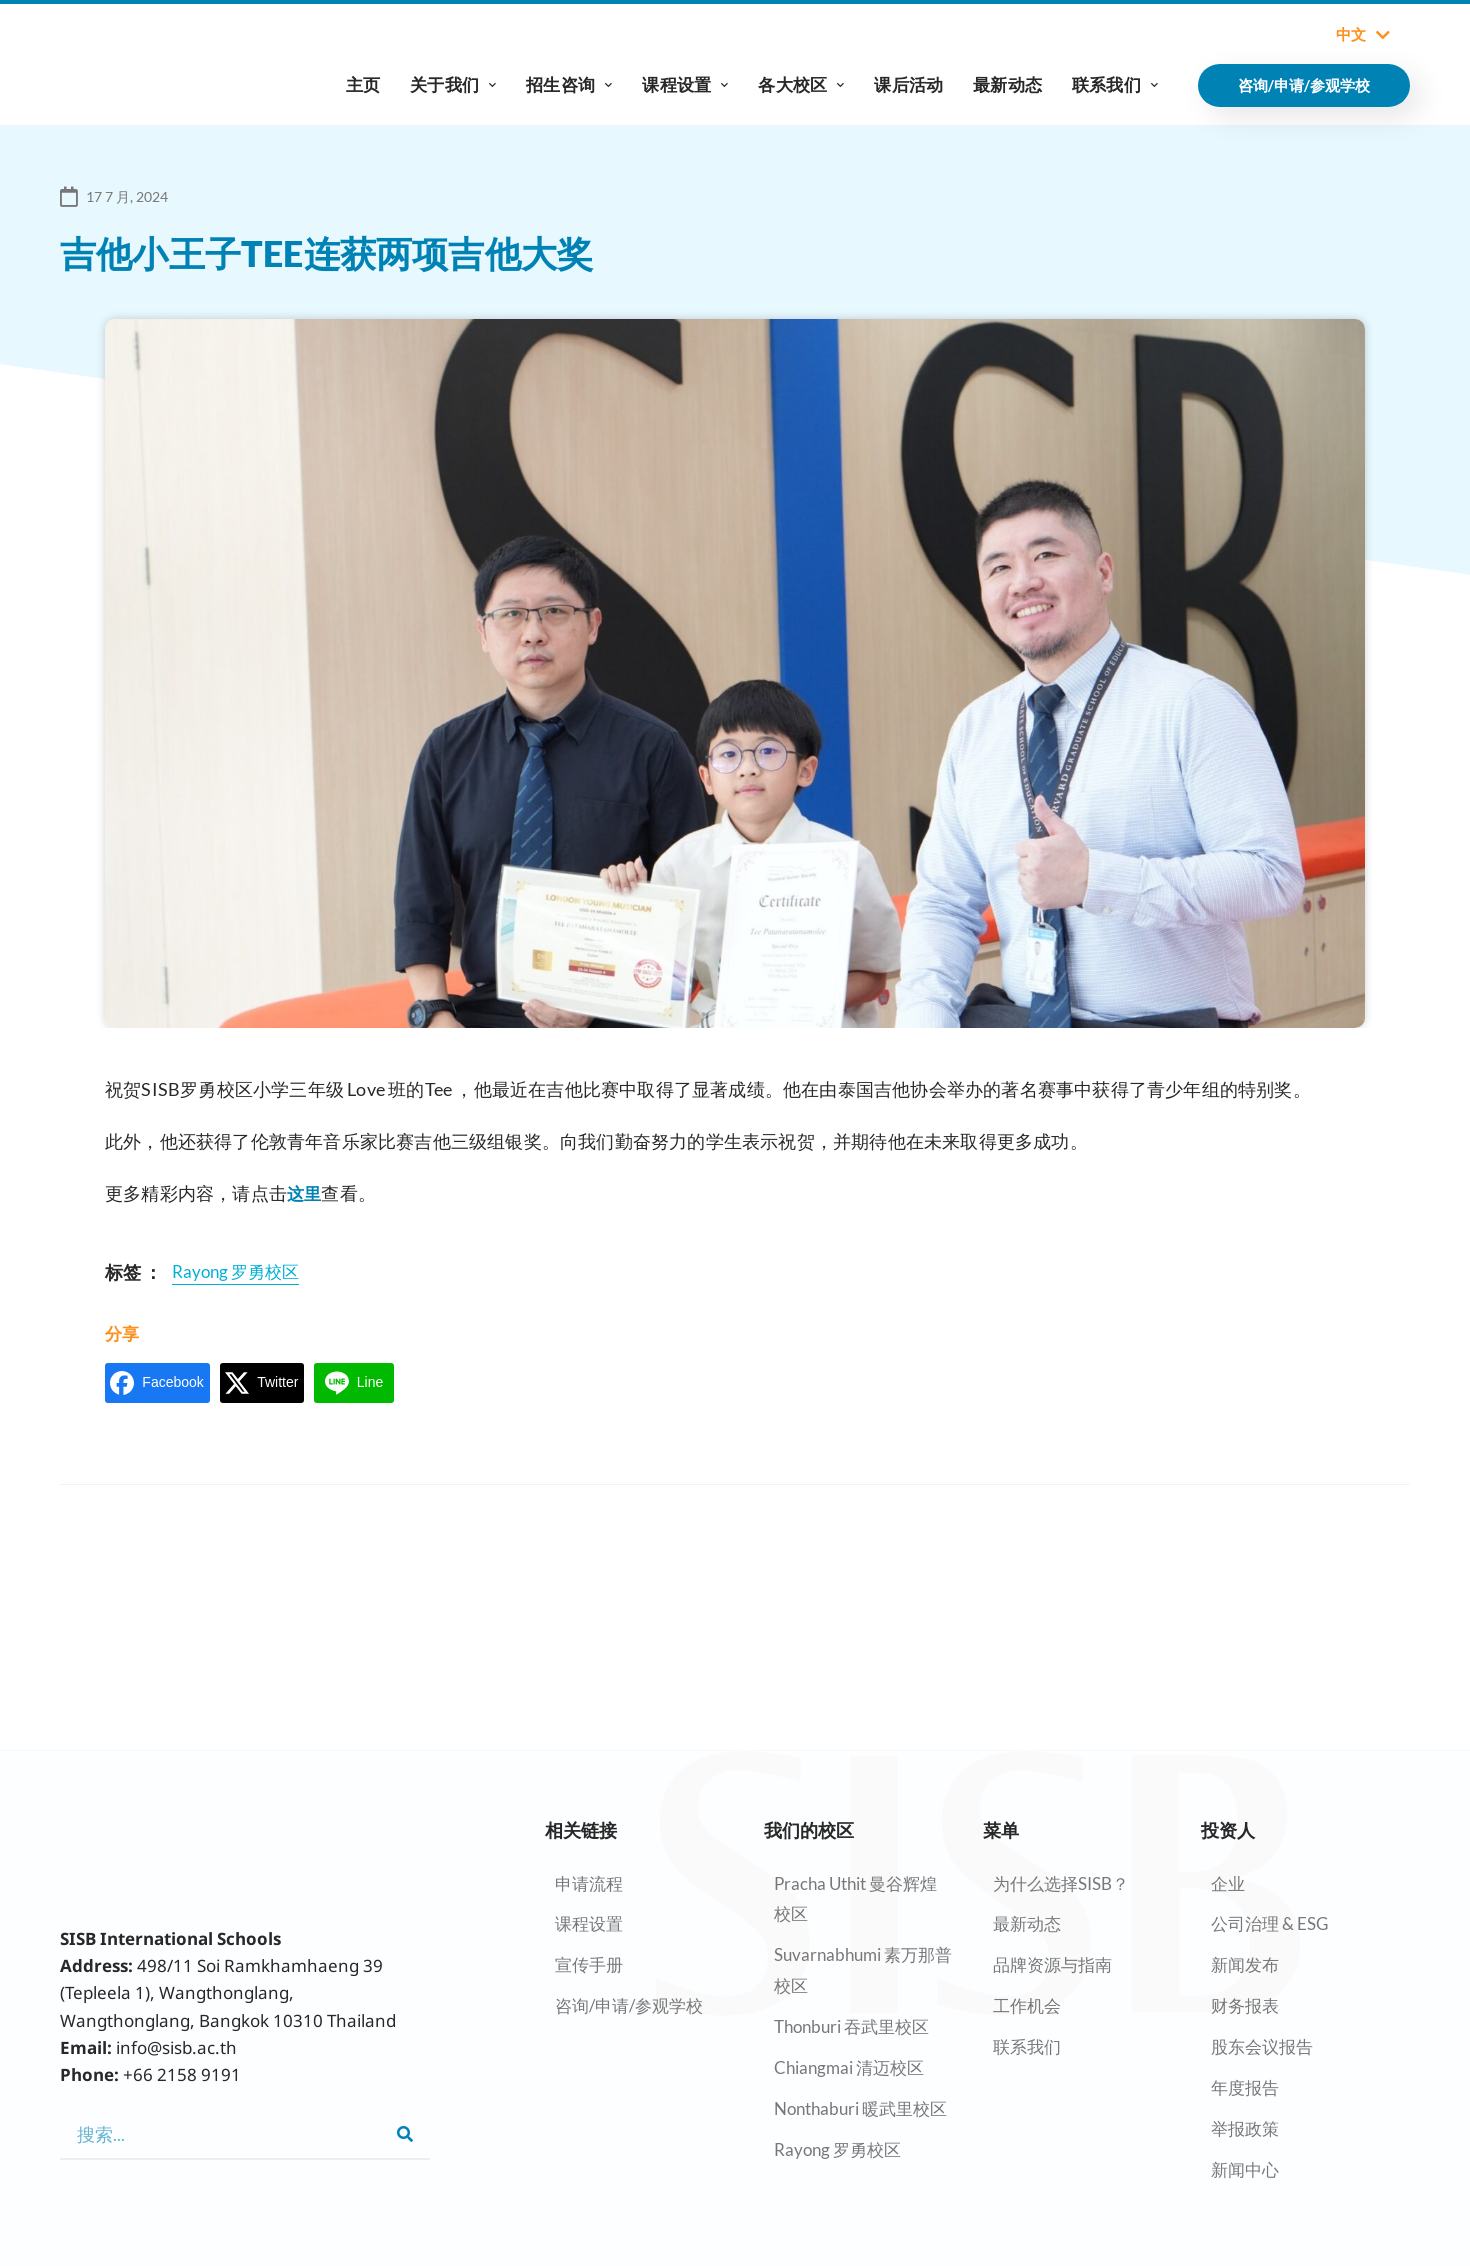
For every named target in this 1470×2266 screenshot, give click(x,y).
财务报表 (1245, 2005)
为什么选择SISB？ (1061, 1883)
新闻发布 (1245, 1964)
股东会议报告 (1262, 2046)
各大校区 (801, 84)
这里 (305, 1193)
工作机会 (1027, 2005)
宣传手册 (589, 1964)
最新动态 (1007, 84)
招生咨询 (569, 84)
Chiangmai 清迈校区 (849, 2067)
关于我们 (453, 84)
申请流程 (589, 1883)
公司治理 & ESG (1269, 1923)
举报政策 (1245, 2128)
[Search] (405, 2134)
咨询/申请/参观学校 (629, 2005)
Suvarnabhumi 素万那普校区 (863, 1970)
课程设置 (685, 84)
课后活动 (908, 84)
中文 (1363, 35)
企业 (1228, 1883)
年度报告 (1245, 2087)
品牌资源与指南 (1052, 1964)
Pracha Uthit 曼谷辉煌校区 (855, 1899)
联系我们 (1115, 84)
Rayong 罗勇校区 (837, 2149)
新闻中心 (1245, 2169)
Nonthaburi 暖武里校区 (860, 2108)
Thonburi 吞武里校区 (851, 2026)
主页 (363, 84)
